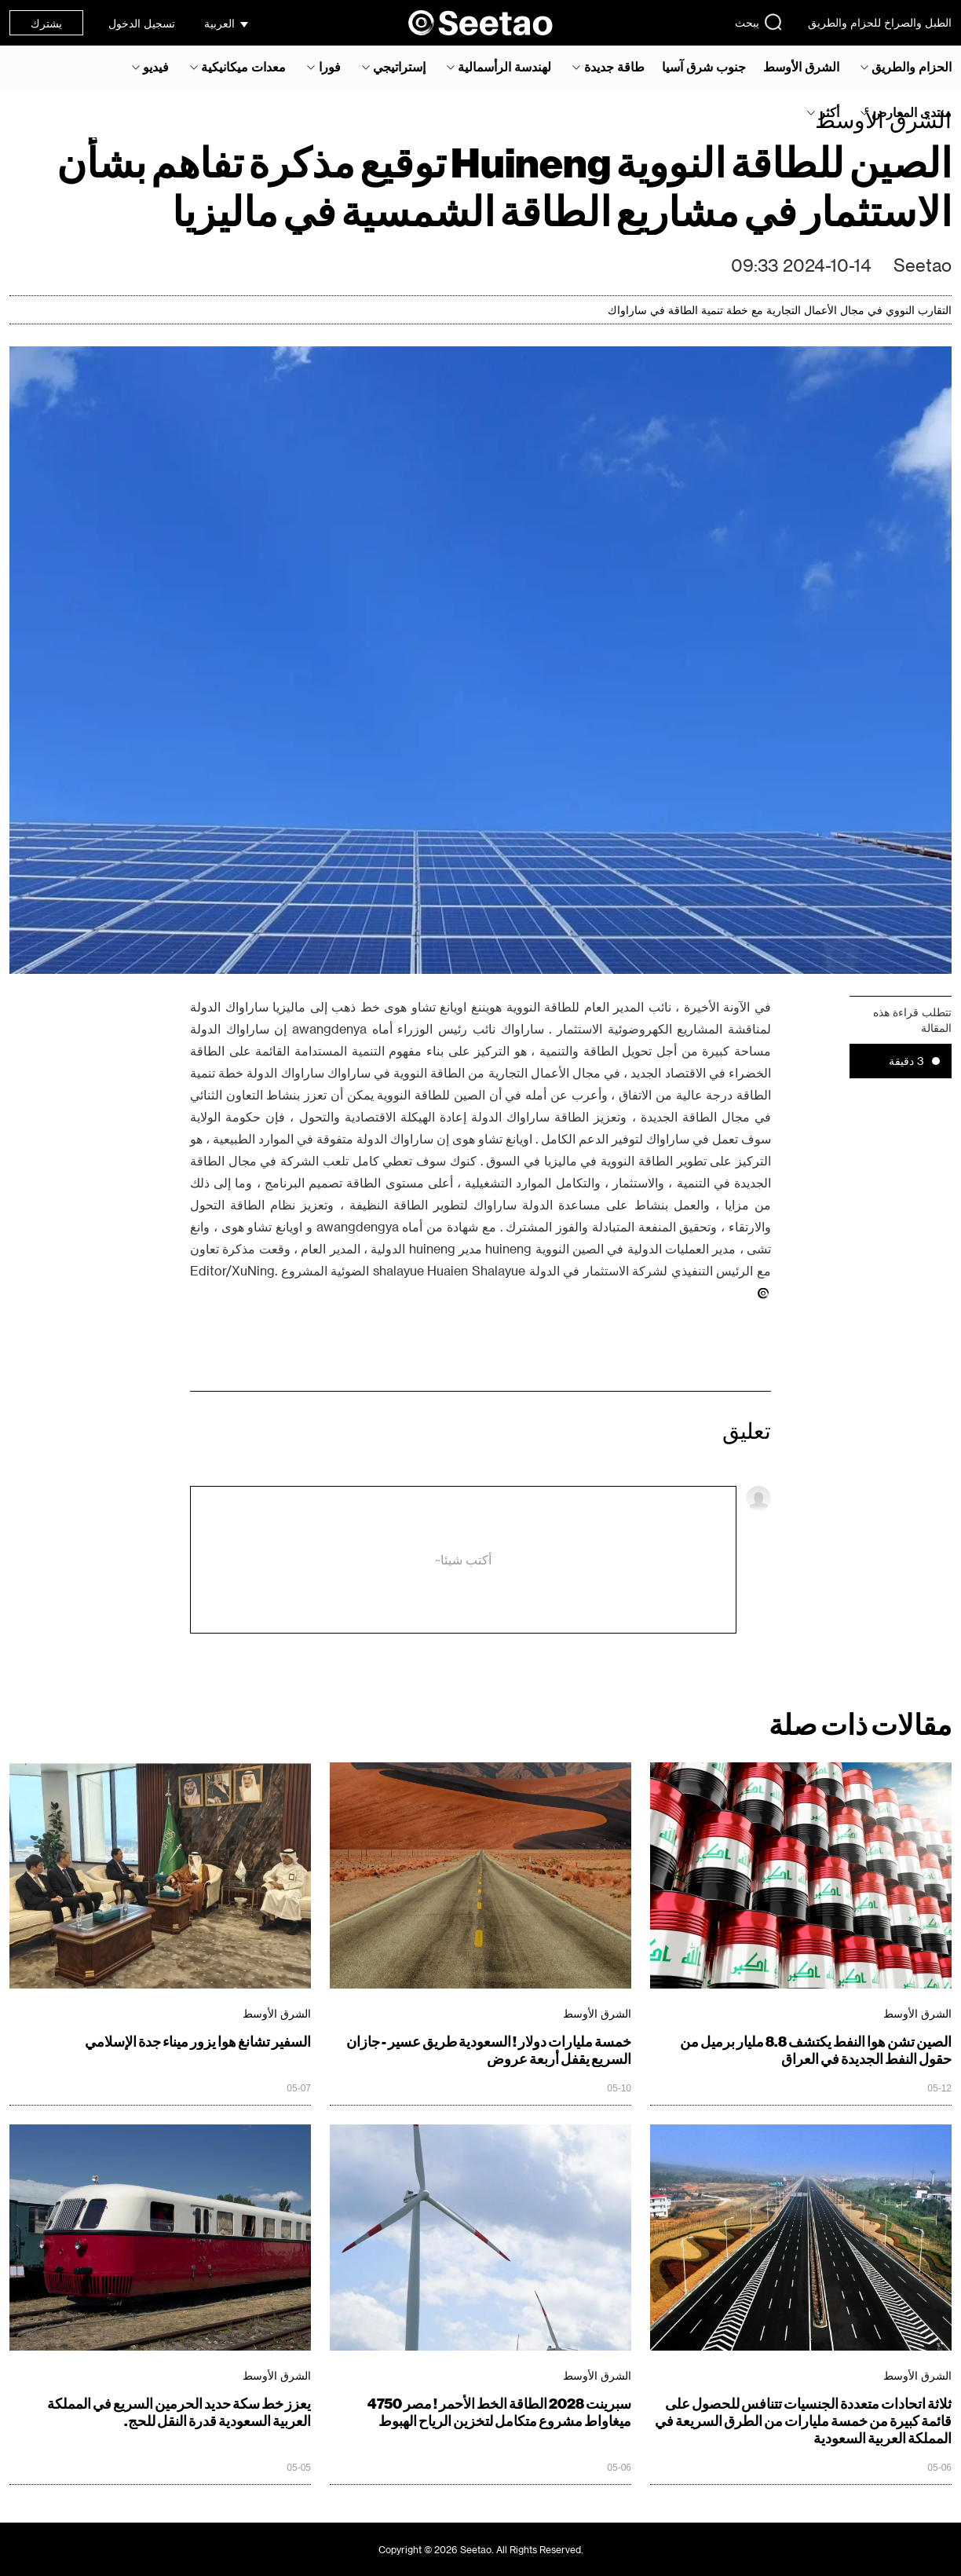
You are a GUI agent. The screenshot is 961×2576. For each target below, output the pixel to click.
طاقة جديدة (614, 66)
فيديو (156, 66)
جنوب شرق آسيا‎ (704, 66)
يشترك (46, 23)
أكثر (829, 112)
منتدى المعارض (911, 112)
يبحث (759, 22)
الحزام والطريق (911, 66)
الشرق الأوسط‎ (801, 66)
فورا (330, 66)
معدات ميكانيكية (243, 66)
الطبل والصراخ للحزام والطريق (880, 22)
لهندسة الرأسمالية (504, 66)
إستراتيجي (399, 66)
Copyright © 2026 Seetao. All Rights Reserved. (480, 2549)
